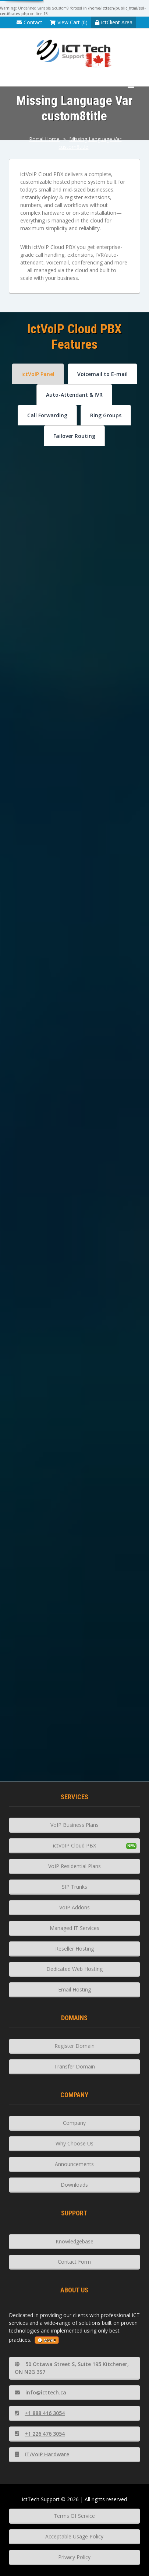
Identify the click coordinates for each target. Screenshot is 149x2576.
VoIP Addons (74, 1907)
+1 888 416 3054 (40, 2413)
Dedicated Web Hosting (74, 1968)
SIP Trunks (74, 1886)
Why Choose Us (74, 2143)
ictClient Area (113, 22)
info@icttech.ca (40, 2392)
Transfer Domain (74, 2066)
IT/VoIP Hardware (42, 2454)
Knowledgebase (74, 2241)
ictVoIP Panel (37, 374)
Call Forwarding (47, 415)
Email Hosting (74, 1989)
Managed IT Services (74, 1927)
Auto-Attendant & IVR (74, 394)
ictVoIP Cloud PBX (74, 1845)
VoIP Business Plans (74, 1824)
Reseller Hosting (74, 1948)
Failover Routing (74, 435)
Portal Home (44, 139)
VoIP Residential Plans (74, 1866)
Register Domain (74, 2045)
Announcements (74, 2164)
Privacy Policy (74, 2557)
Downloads (74, 2184)
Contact (29, 22)
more (47, 2340)
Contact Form (74, 2261)
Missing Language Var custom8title (89, 143)
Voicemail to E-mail (102, 374)
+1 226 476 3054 (40, 2433)
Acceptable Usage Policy (74, 2536)
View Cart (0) (69, 22)
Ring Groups (105, 415)
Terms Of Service (74, 2515)
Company (74, 2122)
